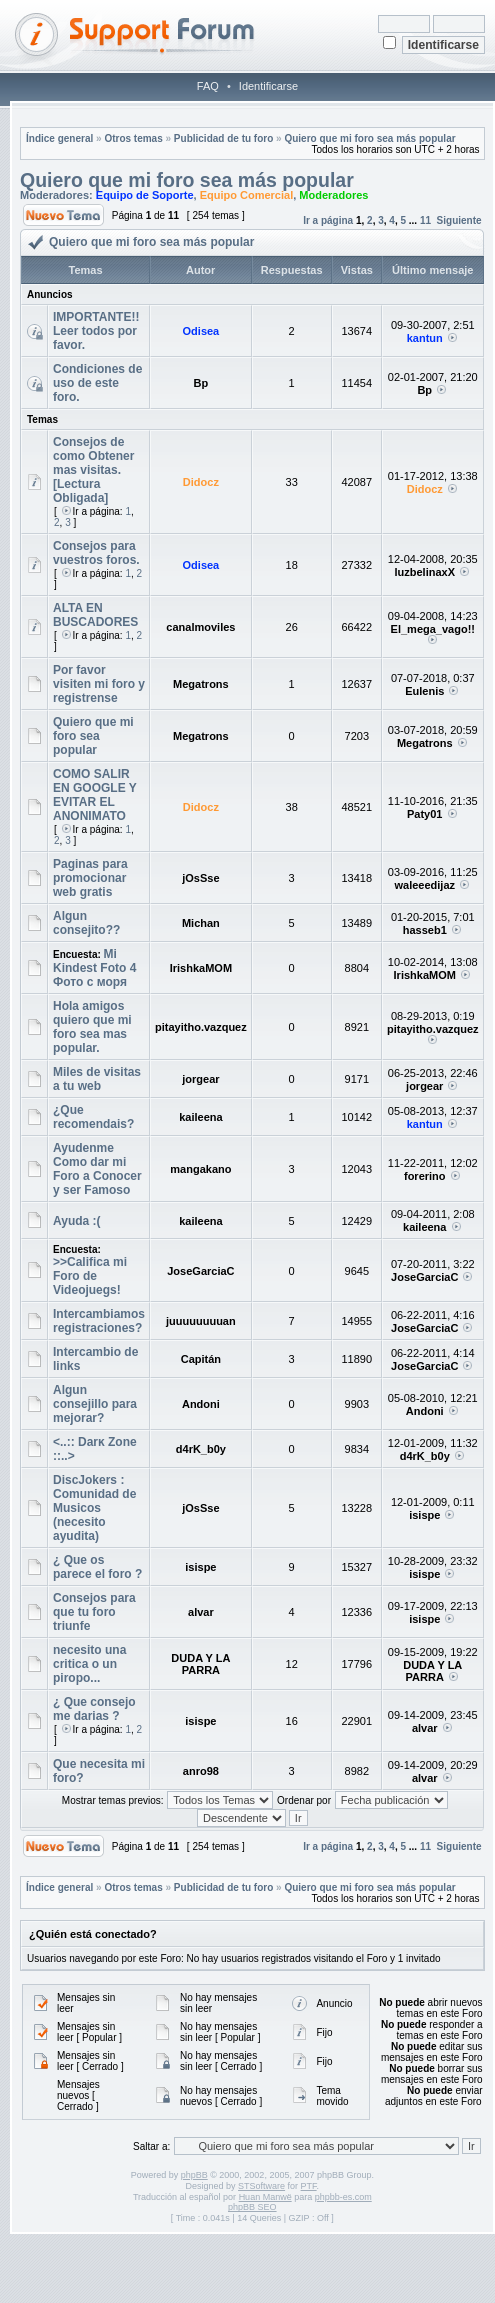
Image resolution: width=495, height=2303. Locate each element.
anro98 (201, 1771)
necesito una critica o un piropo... (89, 1664)
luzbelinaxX (424, 572)
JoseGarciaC (200, 1271)
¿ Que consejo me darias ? (94, 1709)
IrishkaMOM (201, 968)
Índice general (59, 138)
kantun (425, 338)
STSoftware (261, 2186)
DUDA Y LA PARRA (200, 1664)
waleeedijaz (424, 885)
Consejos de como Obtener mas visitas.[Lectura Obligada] (93, 470)
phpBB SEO (252, 2207)
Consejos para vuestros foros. (96, 553)
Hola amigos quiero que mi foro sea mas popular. (92, 1027)
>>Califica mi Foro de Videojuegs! (90, 1276)
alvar (201, 1612)
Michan (201, 923)
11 (425, 220)
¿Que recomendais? (93, 1117)
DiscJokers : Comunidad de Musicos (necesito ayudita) (94, 1508)
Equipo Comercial (247, 195)
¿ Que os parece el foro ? (97, 1567)
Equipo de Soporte (145, 195)
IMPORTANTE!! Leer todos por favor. (96, 331)
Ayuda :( (77, 1221)
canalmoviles (200, 627)
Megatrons (201, 684)
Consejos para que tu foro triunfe (94, 1612)
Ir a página (328, 220)
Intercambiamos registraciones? (99, 1321)
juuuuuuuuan (201, 1321)
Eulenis (424, 691)
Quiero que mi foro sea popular (93, 736)
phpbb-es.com (343, 2197)
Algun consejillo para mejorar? (95, 1404)
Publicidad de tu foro (223, 138)
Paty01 (424, 814)
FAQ (208, 86)
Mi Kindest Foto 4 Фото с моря (94, 968)
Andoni (201, 1404)
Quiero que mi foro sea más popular (369, 138)
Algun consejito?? (86, 923)
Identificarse (268, 86)
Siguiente (459, 220)
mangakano (200, 1169)
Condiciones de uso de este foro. (97, 383)
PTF (309, 2186)
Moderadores (333, 195)
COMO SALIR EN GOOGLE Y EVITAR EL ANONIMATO (95, 795)
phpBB (194, 2175)
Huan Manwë (265, 2197)
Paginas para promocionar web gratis (90, 878)
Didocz (201, 482)
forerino (425, 1176)
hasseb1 (425, 930)
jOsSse (200, 878)
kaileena (200, 1117)
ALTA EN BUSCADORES (95, 615)
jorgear (200, 1079)
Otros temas (133, 138)
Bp (201, 383)
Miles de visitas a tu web (97, 1079)
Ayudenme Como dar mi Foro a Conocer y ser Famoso (97, 1169)
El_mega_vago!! (433, 629)
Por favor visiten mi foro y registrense (99, 684)
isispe (424, 1515)
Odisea (201, 331)
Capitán (201, 1359)
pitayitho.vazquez (201, 1027)
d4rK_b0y (201, 1449)
